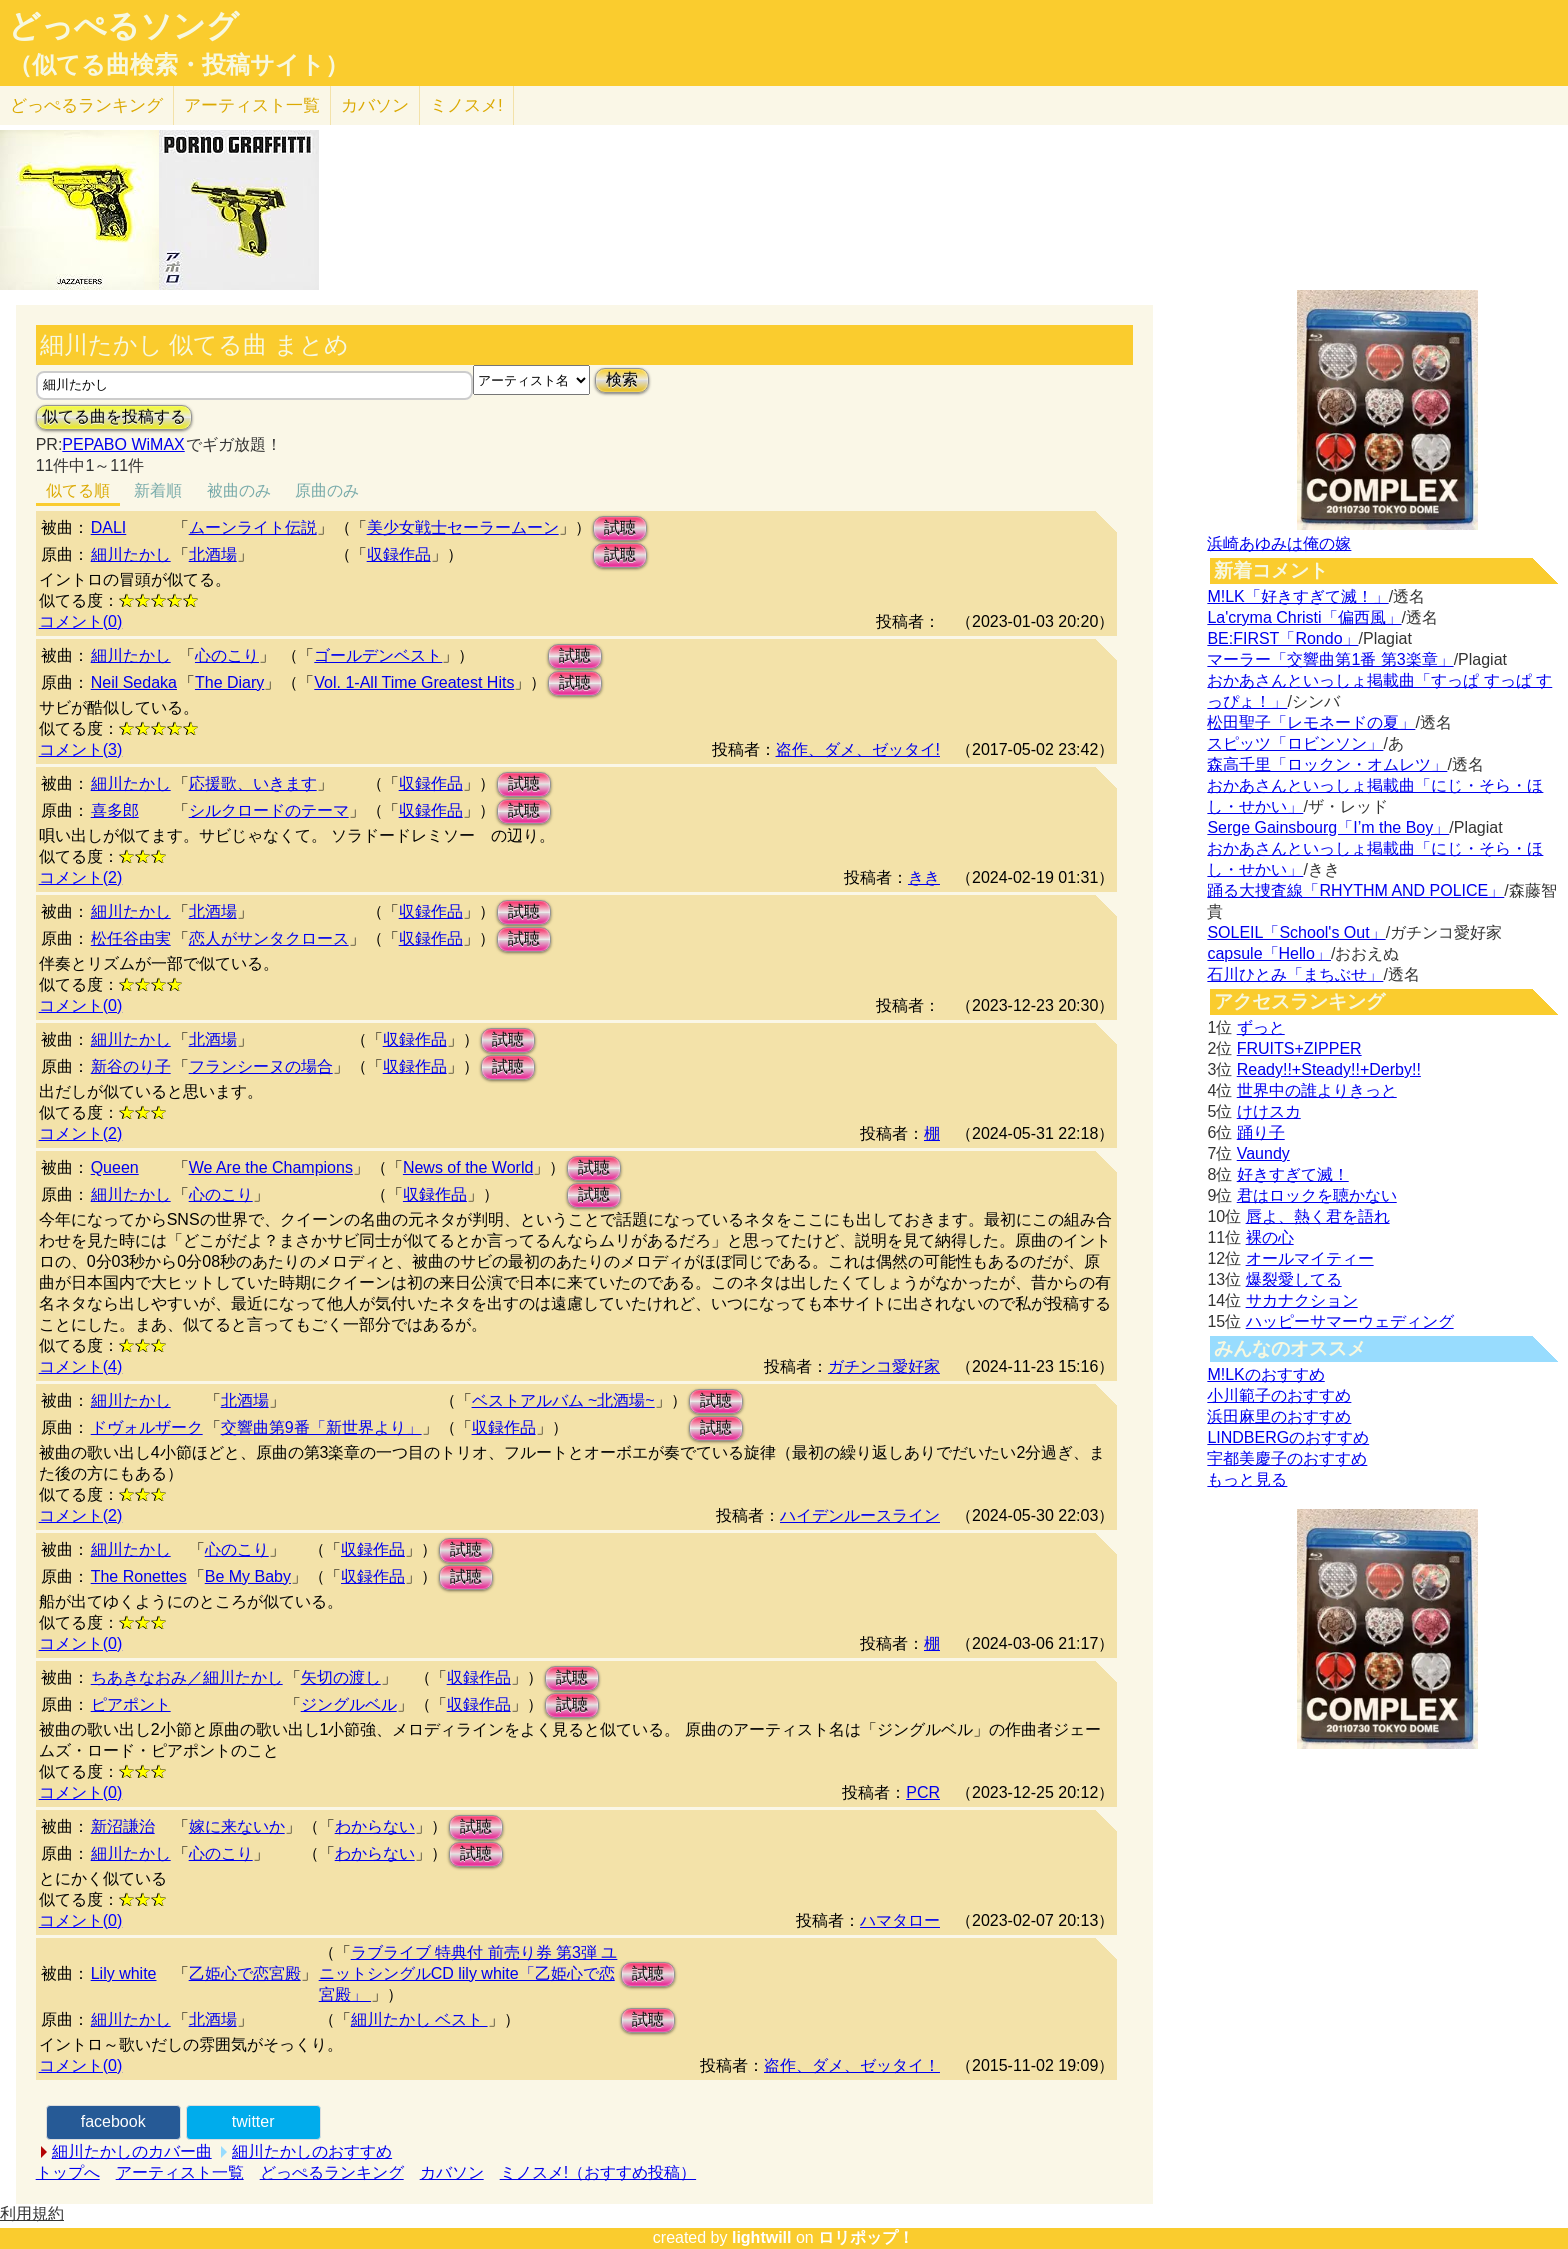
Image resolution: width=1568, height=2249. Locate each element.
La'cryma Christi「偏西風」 (1304, 617)
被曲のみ (239, 490)
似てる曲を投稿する (114, 416)
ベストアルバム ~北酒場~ (563, 1400)
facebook (113, 2121)
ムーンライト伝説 (253, 527)
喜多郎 (115, 810)
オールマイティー (1310, 1258)
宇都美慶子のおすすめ (1287, 1458)
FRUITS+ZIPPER (1299, 1048)
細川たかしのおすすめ (312, 2151)
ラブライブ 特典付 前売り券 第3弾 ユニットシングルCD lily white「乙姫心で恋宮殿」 (468, 1973)
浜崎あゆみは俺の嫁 (1279, 543)
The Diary (229, 682)
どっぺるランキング (332, 2172)
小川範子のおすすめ (1279, 1395)
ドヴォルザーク (147, 1427)
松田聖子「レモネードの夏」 (1311, 722)
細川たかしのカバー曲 (132, 2151)
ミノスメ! (466, 105)
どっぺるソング (123, 26)
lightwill (762, 2237)
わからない (375, 1826)
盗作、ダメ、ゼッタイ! (858, 749)
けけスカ (1269, 1111)
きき (924, 877)
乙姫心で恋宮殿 (245, 1973)
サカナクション (1302, 1300)
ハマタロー (900, 1920)
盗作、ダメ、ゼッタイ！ (852, 2065)
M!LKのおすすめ (1265, 1374)
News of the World (468, 1167)
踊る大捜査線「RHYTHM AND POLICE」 (1355, 890)
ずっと (1261, 1027)
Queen (115, 1167)
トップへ (68, 2172)
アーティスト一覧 (180, 2172)
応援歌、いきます (253, 783)
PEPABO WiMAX (123, 444)
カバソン (375, 105)
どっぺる (86, 105)
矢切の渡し (341, 1677)
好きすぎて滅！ (1293, 1174)
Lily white (124, 1973)
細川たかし (131, 554)
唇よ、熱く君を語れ (1318, 1216)
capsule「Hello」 (1269, 953)
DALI (109, 527)
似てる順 (78, 490)
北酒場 (213, 554)
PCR (923, 1792)
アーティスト (252, 105)
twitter (253, 2121)
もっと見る (1247, 1479)
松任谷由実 (131, 938)
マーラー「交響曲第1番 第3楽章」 (1330, 659)
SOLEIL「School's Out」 (1296, 932)
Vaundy (1263, 1153)
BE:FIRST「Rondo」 (1282, 638)
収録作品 (399, 554)
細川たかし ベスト (419, 2019)
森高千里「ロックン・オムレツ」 (1327, 764)
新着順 (158, 490)
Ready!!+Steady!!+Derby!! (1329, 1069)
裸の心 (1270, 1237)
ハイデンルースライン (860, 1515)
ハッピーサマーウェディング (1350, 1321)
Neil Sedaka (134, 682)
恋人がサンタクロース (269, 938)
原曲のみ (327, 490)
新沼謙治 (123, 1826)
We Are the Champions (271, 1167)
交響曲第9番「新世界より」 (321, 1427)
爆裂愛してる (1294, 1279)
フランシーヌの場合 (261, 1066)
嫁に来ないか (237, 1826)
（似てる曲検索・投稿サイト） (178, 65)
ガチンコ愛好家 (884, 1366)
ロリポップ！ (866, 2237)
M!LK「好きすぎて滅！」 (1297, 596)
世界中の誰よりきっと (1317, 1090)
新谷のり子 (131, 1066)
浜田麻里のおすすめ (1279, 1416)
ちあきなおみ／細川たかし (187, 1677)
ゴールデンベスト (378, 655)
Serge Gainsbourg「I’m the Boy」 (1328, 827)
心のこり (227, 655)
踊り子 (1261, 1132)
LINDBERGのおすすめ (1288, 1437)
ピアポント (131, 1704)
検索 (622, 379)
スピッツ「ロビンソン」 (1295, 743)
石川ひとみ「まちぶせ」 (1295, 974)
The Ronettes (139, 1576)
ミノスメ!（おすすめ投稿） (598, 2172)
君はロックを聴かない (1317, 1195)
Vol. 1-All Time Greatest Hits (414, 682)
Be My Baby (248, 1576)
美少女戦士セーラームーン (463, 527)
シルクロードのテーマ (269, 810)
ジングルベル (349, 1704)
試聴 (620, 527)
